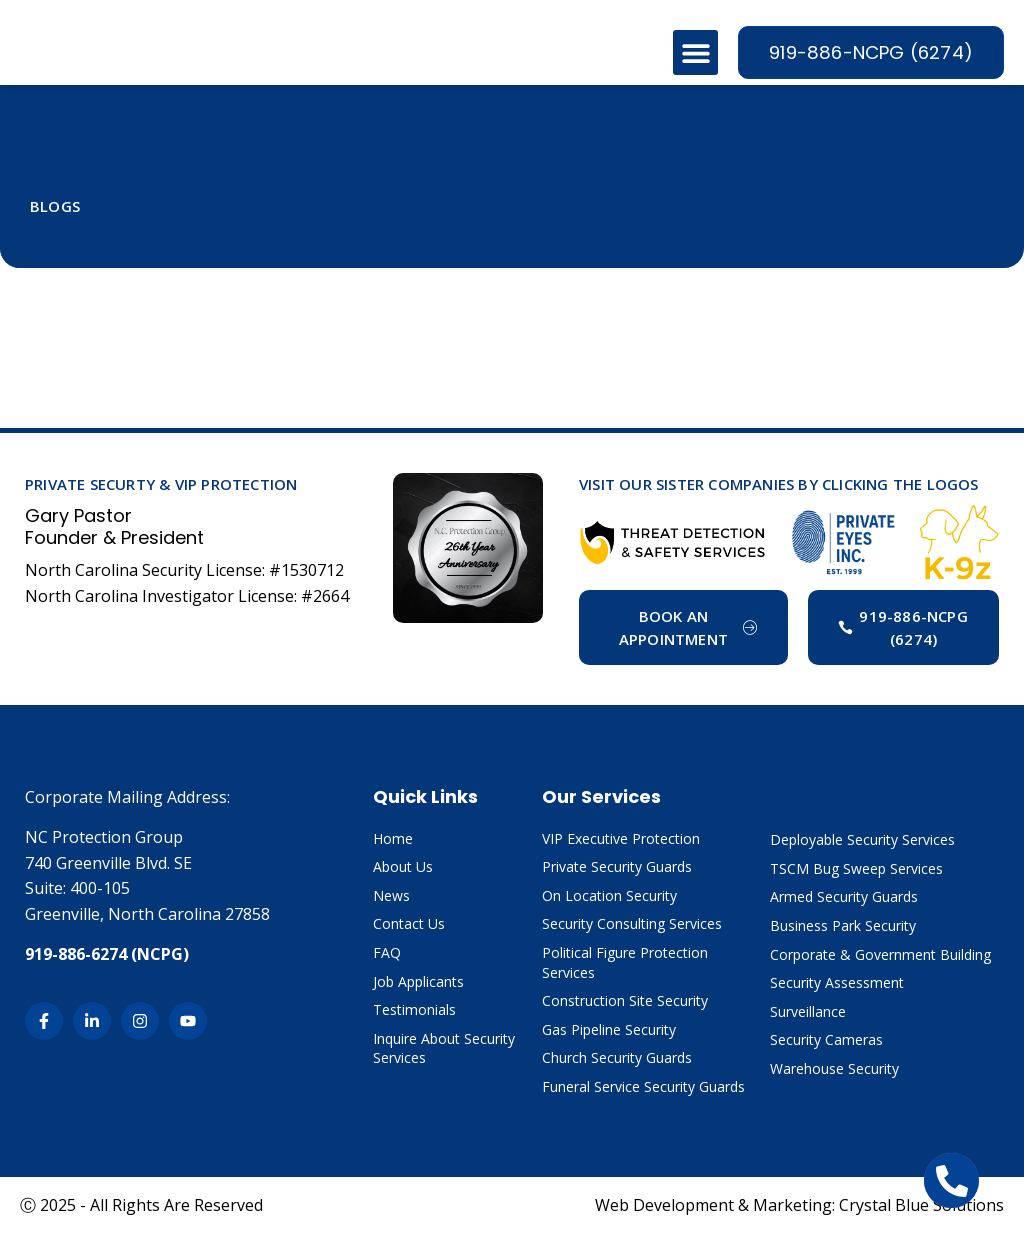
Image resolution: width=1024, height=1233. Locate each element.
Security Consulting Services (632, 923)
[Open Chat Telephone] (951, 1180)
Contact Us (409, 923)
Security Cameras (826, 1039)
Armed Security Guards (844, 896)
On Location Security (609, 895)
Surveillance (808, 1011)
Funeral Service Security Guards (643, 1086)
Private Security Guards (617, 866)
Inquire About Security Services (444, 1048)
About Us (403, 866)
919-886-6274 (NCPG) (107, 954)
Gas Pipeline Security (609, 1029)
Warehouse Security (834, 1068)
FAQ (387, 952)
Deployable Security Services (862, 839)
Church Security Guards (617, 1057)
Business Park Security (843, 925)
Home (393, 838)
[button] (695, 52)
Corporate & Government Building (880, 954)
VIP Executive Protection (621, 838)
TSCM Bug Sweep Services (856, 868)
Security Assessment (837, 982)
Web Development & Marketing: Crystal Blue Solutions (799, 1205)
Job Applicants (418, 981)
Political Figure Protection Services (625, 962)
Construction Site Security (625, 1000)
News (391, 895)
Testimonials (414, 1009)
